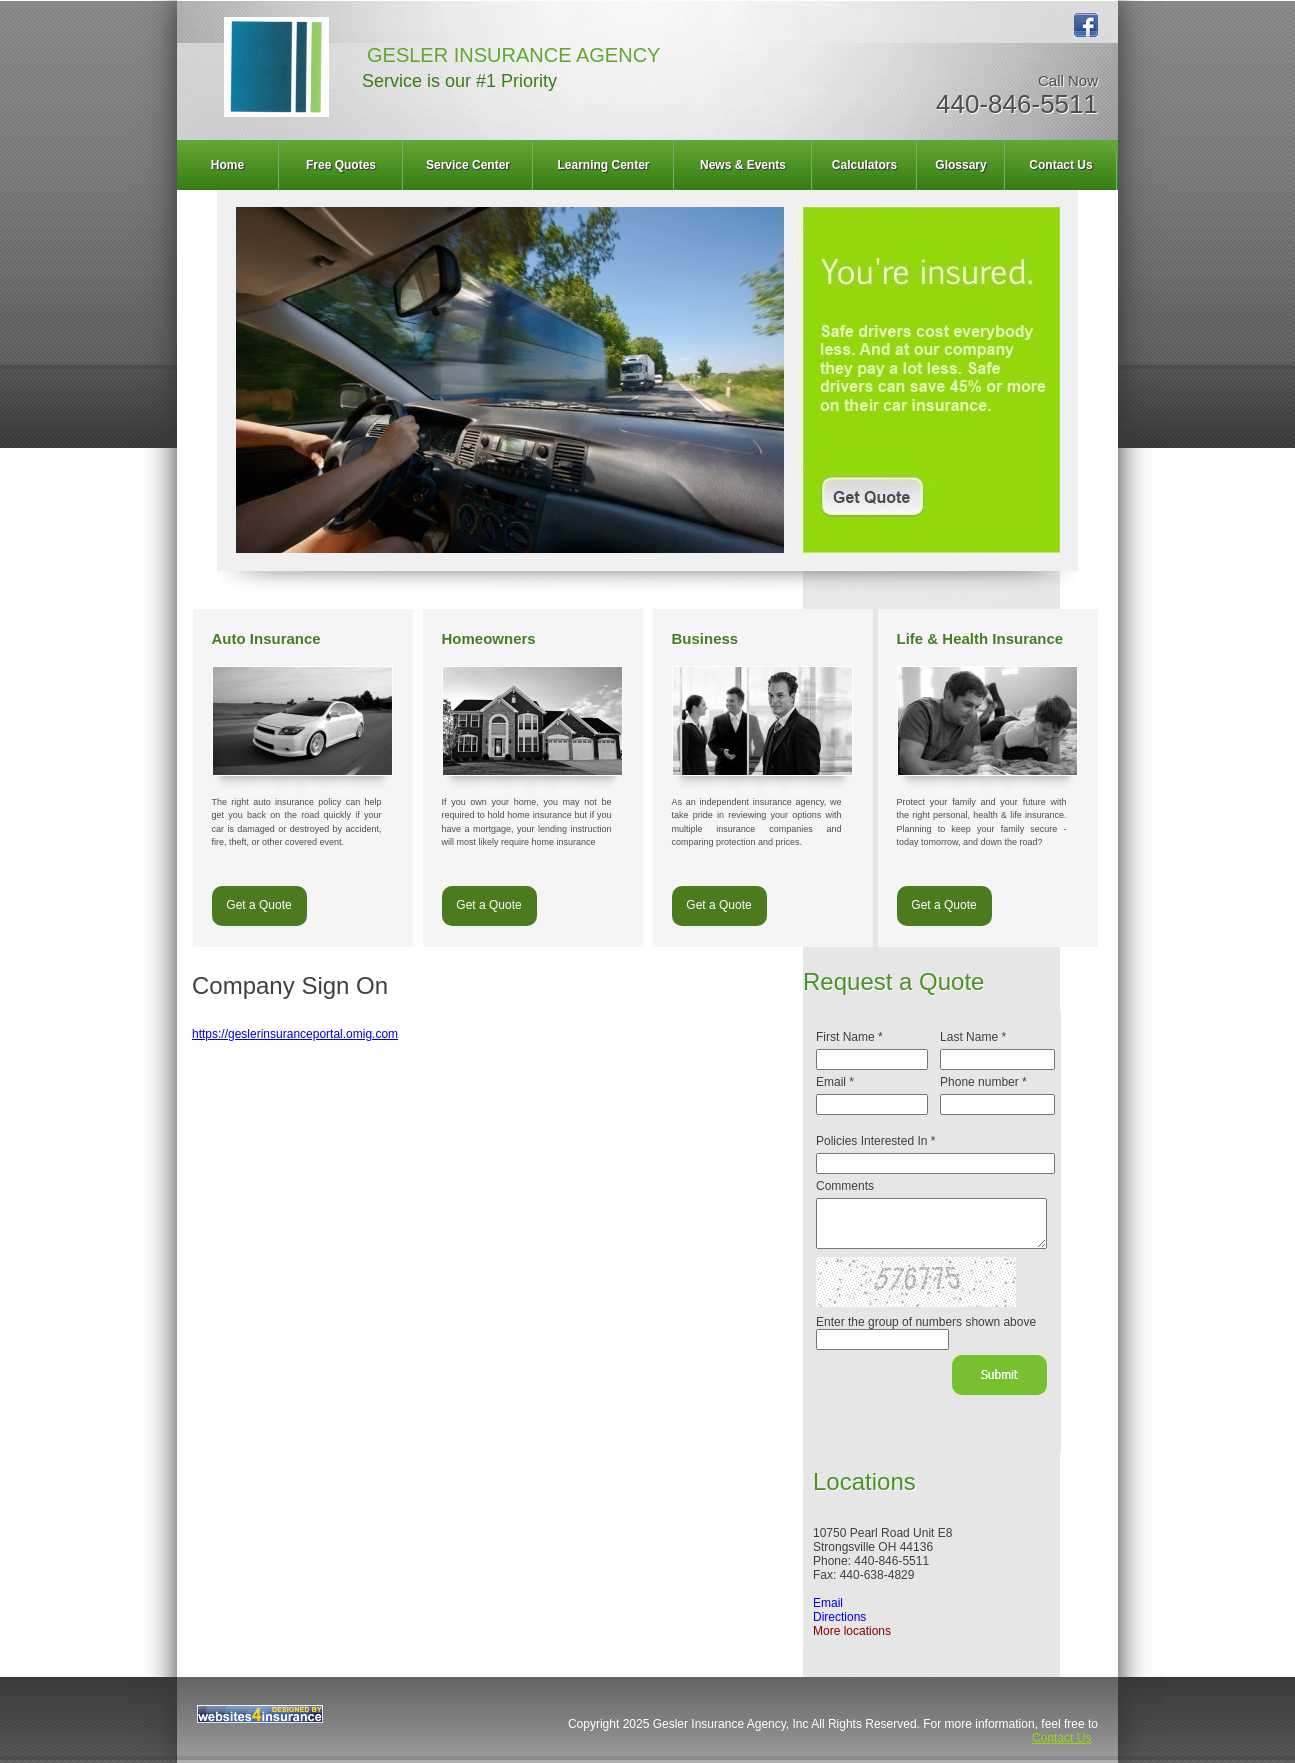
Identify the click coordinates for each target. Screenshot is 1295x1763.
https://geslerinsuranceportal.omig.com (295, 1034)
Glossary (960, 165)
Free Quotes (341, 165)
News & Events (743, 165)
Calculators (864, 165)
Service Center (468, 165)
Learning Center (603, 165)
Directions (839, 1617)
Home (227, 165)
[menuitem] (228, 165)
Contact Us (1060, 165)
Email (828, 1603)
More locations (852, 1631)
